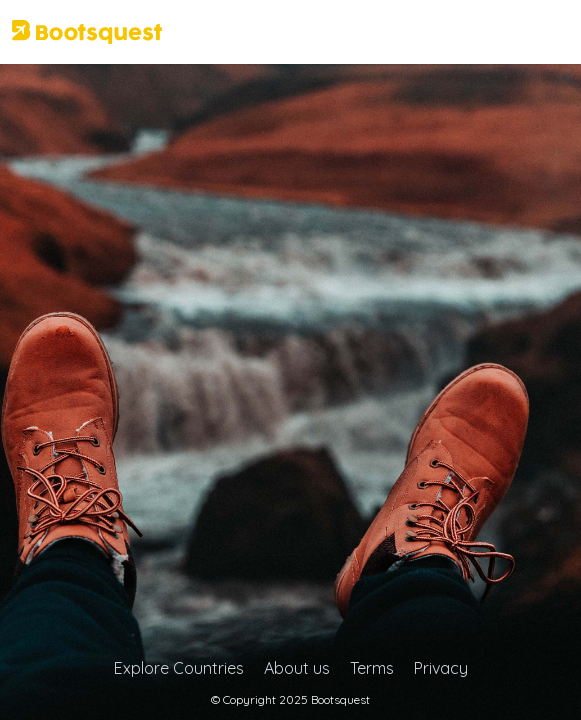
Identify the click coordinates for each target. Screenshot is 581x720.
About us (297, 668)
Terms (372, 668)
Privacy (441, 668)
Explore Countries (179, 668)
